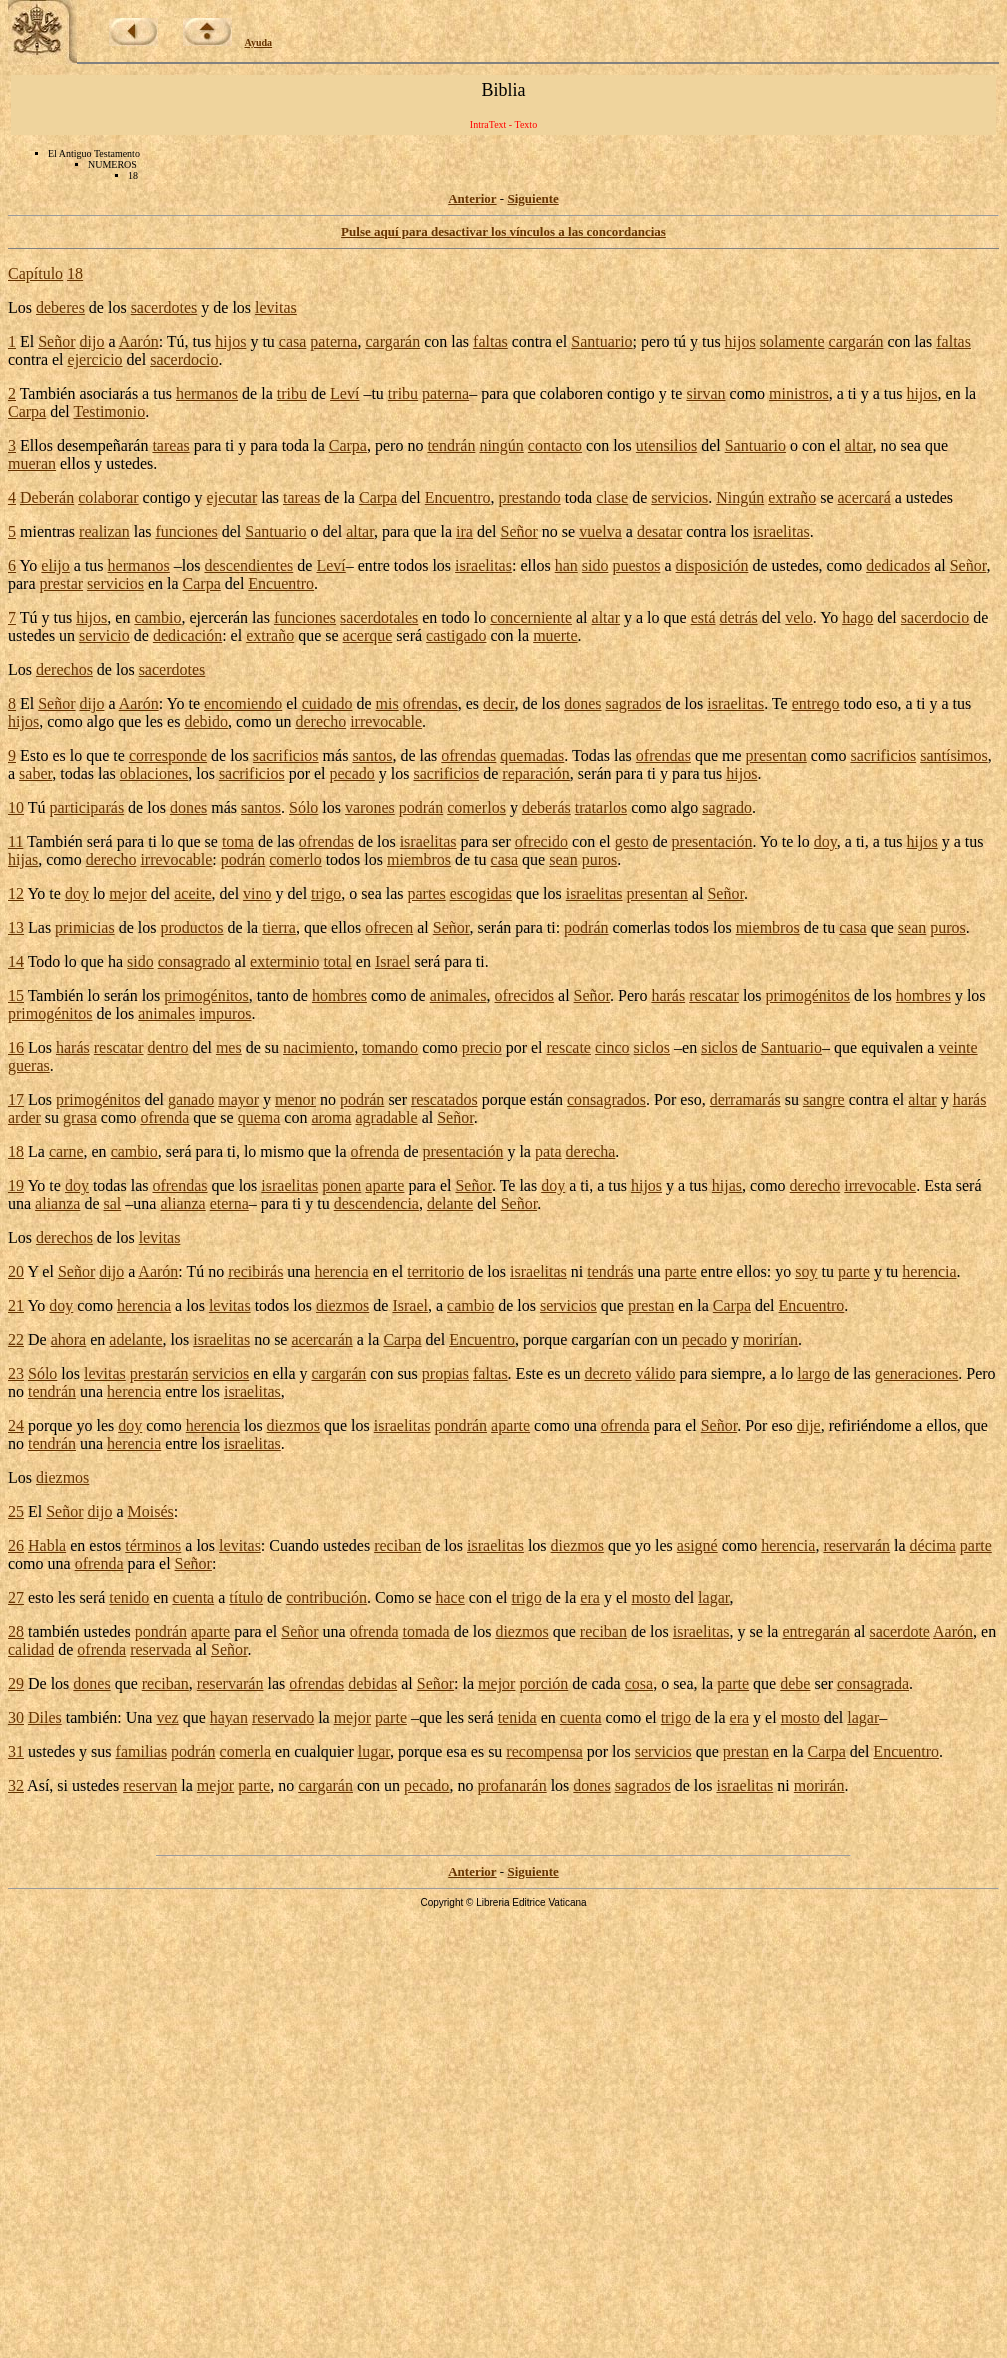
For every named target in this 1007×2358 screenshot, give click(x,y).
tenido (129, 1597)
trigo (326, 893)
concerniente (531, 617)
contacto (555, 445)
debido (206, 721)
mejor (127, 893)
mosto (650, 1597)
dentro (168, 1047)
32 (16, 1785)
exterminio (284, 961)
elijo (55, 565)
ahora (69, 1339)
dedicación (187, 635)
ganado (191, 1099)
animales (458, 995)
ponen (341, 1185)
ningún (501, 445)
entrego (816, 703)
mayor (238, 1099)
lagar (713, 1597)
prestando (529, 497)
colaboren (571, 393)
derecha (591, 1151)
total (337, 961)
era (590, 1597)
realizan (104, 531)
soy (806, 1271)
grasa (80, 1117)
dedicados (898, 565)
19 (16, 1185)
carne (66, 1151)
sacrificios (286, 755)
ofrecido (541, 841)
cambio (157, 617)
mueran (32, 463)
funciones (187, 531)
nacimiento (318, 1047)
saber (35, 773)
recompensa (544, 1751)
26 (16, 1545)
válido (656, 1373)
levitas (276, 307)
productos (191, 927)
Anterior (472, 198)
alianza (57, 1203)
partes (427, 893)
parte (681, 1271)
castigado (456, 635)
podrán (421, 807)
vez (167, 1717)
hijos (230, 341)
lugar (374, 1751)
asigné (697, 1545)
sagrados (634, 703)
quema (259, 1117)
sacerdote (900, 1631)
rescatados (444, 1099)
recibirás (255, 1271)
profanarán (511, 1785)
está (703, 617)
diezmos (342, 1305)
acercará (864, 497)
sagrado (727, 807)
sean (563, 859)
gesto (632, 841)
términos (153, 1545)
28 (16, 1631)
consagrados (606, 1099)
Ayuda (259, 42)
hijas (23, 859)
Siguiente (532, 198)
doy (825, 841)
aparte (384, 1185)
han (566, 565)
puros (600, 859)
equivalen (892, 1047)
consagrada (873, 1683)
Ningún (740, 497)
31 (16, 1751)
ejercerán (218, 617)
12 (16, 893)
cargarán (392, 341)
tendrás (610, 1271)
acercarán (321, 1339)
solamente (792, 341)
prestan (651, 1305)
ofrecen (389, 927)
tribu (292, 393)
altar (859, 445)
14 (16, 961)
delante (450, 1203)
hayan (229, 1717)
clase (612, 497)
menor (295, 1099)
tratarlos (601, 807)
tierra (279, 927)
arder (24, 1117)
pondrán (461, 1425)
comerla (246, 1751)
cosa (639, 1683)
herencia (341, 1271)
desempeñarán (103, 445)
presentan (776, 755)
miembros (419, 859)
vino (257, 893)
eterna (229, 1203)
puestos (636, 565)
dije (809, 1425)
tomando (390, 1047)
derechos (64, 669)
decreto (607, 1373)
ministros (799, 393)
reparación (536, 773)
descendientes (248, 565)
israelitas (781, 531)
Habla (47, 1545)
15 (16, 995)
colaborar (108, 497)
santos (372, 755)
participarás (86, 807)
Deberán (47, 497)
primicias (85, 927)
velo (799, 617)
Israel (393, 961)
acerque (368, 635)
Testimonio (109, 411)
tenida (517, 1717)
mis (387, 703)
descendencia (376, 1203)
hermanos (207, 393)
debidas (372, 1683)
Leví (344, 393)
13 (16, 927)
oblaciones (154, 773)
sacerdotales (379, 617)
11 (15, 841)
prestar (62, 583)
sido (595, 565)
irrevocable (386, 721)
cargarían (600, 1339)
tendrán (451, 445)
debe (795, 1683)
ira (464, 531)
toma (238, 841)
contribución (326, 1597)
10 (16, 807)
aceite (192, 893)
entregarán (816, 1631)
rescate (569, 1047)
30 (16, 1717)
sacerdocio (184, 359)
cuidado (327, 703)
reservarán (856, 1545)
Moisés (151, 1511)
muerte (555, 635)
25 (16, 1511)
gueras (29, 1065)
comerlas (642, 927)
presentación (712, 841)
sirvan (705, 393)
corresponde (168, 755)
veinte (957, 1047)
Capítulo (35, 273)
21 (16, 1305)
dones (582, 703)
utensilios (666, 445)
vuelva (600, 531)
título (246, 1597)
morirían (770, 1339)
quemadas (532, 755)
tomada (426, 1631)
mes (229, 1047)
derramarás (745, 1099)
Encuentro (458, 497)
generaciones (917, 1373)
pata (548, 1151)
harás (668, 995)
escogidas (481, 893)
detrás (739, 617)
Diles (45, 1717)
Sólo (303, 807)
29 (16, 1683)
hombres (339, 995)
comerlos (476, 807)
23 (16, 1373)
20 (16, 1271)
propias (445, 1373)
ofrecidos (525, 995)
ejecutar (232, 497)
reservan (150, 1785)
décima (933, 1545)
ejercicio (95, 359)
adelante (135, 1339)
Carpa (27, 411)
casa (293, 341)
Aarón (139, 341)
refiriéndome (870, 1425)
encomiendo (243, 703)
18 (75, 273)
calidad (31, 1649)
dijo (92, 341)
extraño (792, 497)
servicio (104, 635)
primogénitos (206, 995)
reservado (283, 1717)
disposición (712, 565)
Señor (56, 341)
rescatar (714, 995)
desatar (659, 531)
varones (370, 807)
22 (16, 1339)
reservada (160, 1649)
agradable (386, 1117)
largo (813, 1373)
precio (482, 1047)
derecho (321, 721)
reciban (397, 1545)
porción (543, 1683)
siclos (652, 1047)
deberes (60, 307)
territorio (435, 1271)
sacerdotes (164, 307)
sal (113, 1203)
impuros (225, 1013)
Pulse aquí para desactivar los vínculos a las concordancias (503, 231)
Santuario (601, 341)
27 (16, 1597)
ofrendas (430, 703)
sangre (824, 1099)
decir (498, 703)
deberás (546, 807)
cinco (612, 1047)
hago (857, 617)
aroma (331, 1117)
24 (16, 1425)
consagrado (194, 961)
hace (450, 1597)
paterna (333, 341)
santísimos (954, 755)
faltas (490, 341)
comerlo (295, 859)
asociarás (108, 393)
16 (16, 1047)
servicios (679, 497)
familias (142, 1751)
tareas (170, 445)
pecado (352, 773)
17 (16, 1099)
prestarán (159, 1373)
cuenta (193, 1597)
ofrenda (164, 1117)
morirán (819, 1785)
